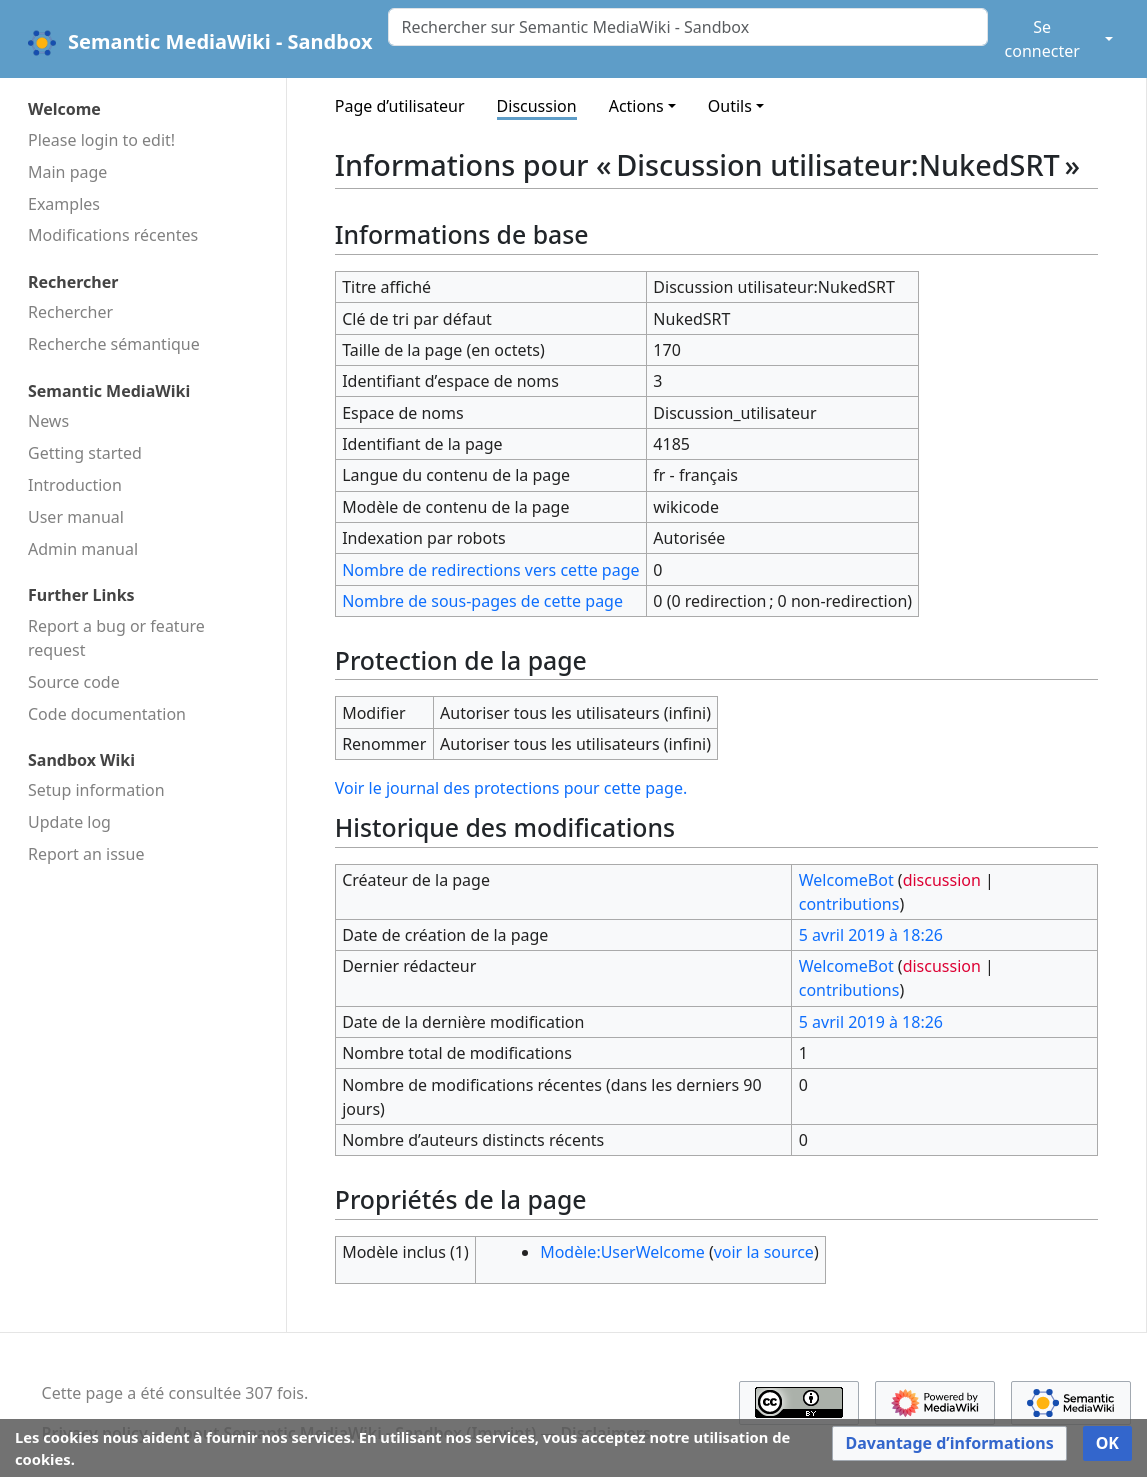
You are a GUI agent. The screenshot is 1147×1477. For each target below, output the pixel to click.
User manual (76, 517)
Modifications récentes (113, 235)
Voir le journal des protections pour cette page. (511, 788)
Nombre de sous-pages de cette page (482, 601)
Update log (69, 822)
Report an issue (86, 854)
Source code (74, 682)
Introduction (75, 485)
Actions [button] (636, 106)
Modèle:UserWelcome (622, 1252)
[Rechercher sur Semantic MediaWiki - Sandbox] (688, 27)
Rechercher (70, 312)
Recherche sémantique (114, 344)
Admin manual (83, 549)
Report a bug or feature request (116, 638)
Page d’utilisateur (400, 106)
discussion (942, 880)
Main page (67, 172)
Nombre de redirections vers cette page (490, 570)
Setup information (96, 790)
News (48, 421)
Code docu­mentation (107, 714)
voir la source (764, 1252)
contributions (849, 904)
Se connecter (1042, 39)
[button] (949, 1443)
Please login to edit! (101, 140)
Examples (64, 204)
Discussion (537, 106)
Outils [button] (730, 106)
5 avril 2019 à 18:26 (871, 935)
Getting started (85, 453)
